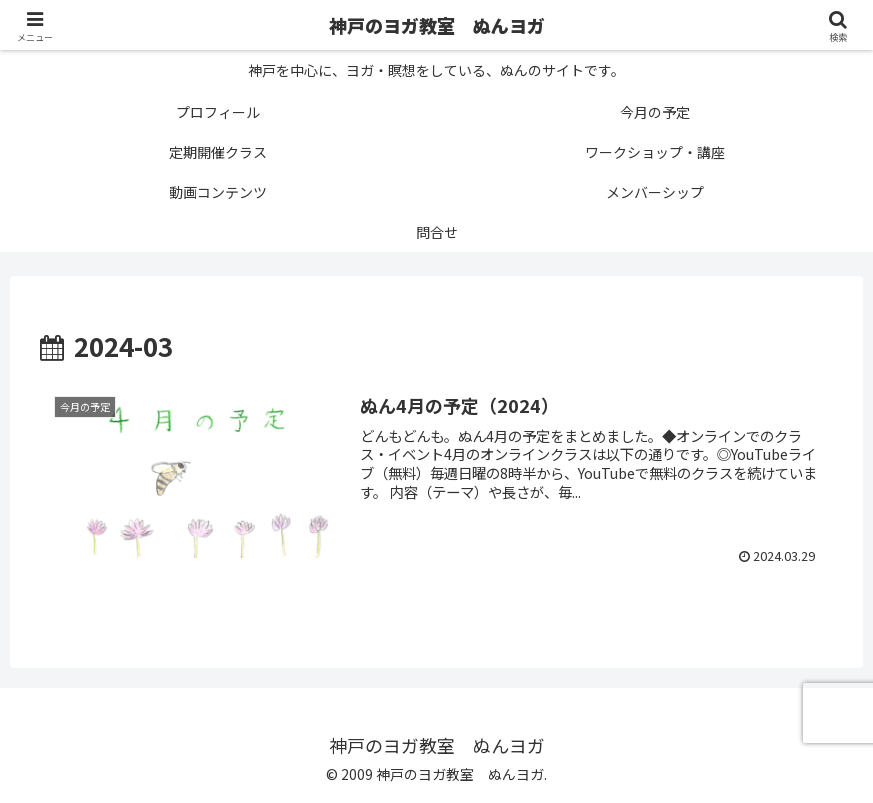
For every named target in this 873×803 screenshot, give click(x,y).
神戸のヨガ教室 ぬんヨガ (437, 25)
